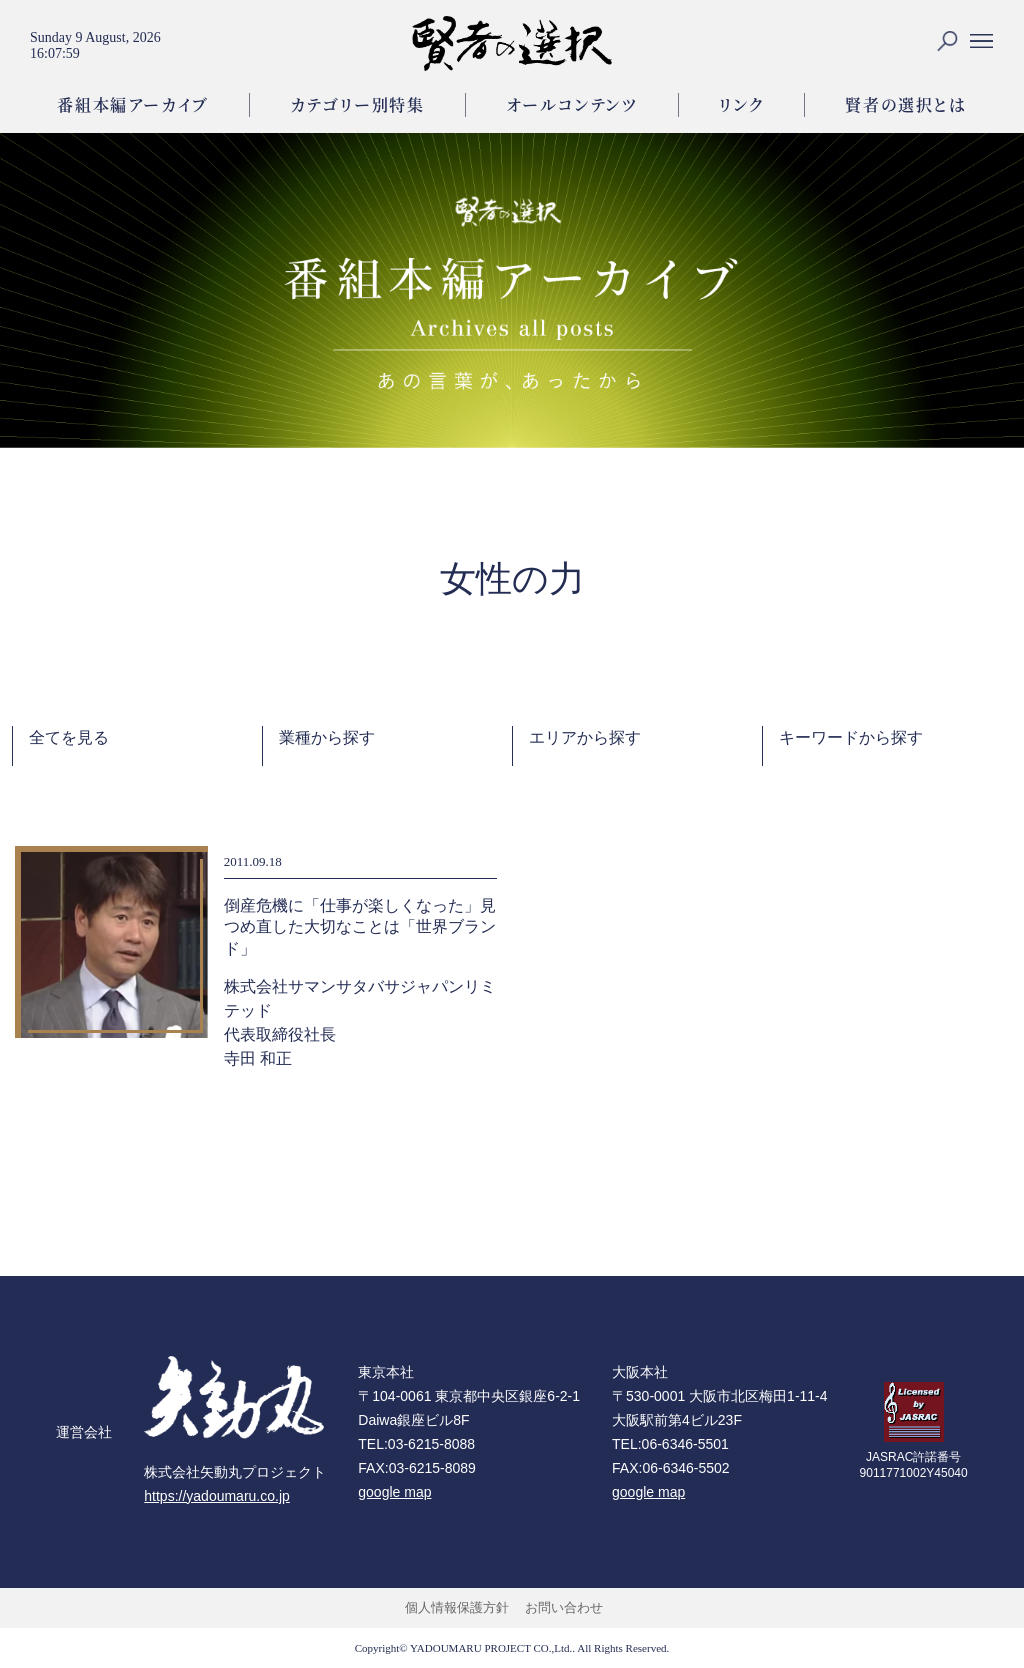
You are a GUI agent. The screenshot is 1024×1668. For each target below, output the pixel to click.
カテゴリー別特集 (357, 104)
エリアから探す (585, 737)
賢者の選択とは (905, 104)
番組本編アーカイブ (132, 104)
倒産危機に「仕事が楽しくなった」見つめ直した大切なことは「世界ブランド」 (360, 927)
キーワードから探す (851, 737)
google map (394, 1492)
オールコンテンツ (572, 104)
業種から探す (327, 737)
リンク (742, 104)
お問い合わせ (564, 1607)
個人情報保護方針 (457, 1607)
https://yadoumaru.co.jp (217, 1496)
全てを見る (69, 737)
